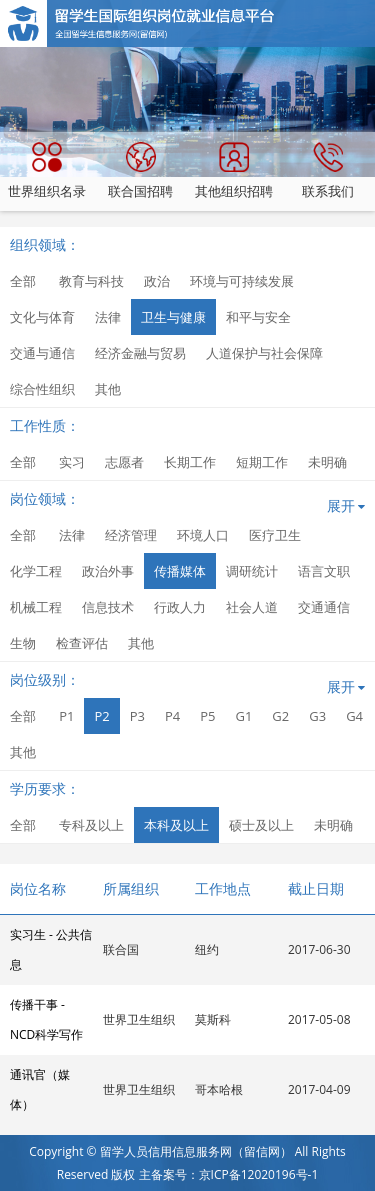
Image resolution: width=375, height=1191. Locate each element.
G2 (280, 716)
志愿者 (124, 462)
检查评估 (82, 643)
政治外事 (108, 571)
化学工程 (36, 571)
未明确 (327, 462)
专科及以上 (91, 825)
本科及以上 (176, 825)
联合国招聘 (140, 171)
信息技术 (108, 607)
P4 (172, 716)
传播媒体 (180, 571)
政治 (157, 281)
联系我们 (328, 171)
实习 (72, 462)
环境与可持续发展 (242, 281)
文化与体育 (42, 317)
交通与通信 (42, 353)
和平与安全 (258, 317)
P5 (207, 716)
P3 (137, 716)
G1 (243, 716)
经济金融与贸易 (140, 353)
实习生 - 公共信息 (51, 949)
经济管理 (131, 535)
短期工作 (262, 462)
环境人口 (203, 535)
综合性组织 (42, 389)
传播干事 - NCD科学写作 (46, 1019)
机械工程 (36, 607)
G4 (354, 716)
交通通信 (324, 607)
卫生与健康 (173, 317)
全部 (23, 281)
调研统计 (252, 571)
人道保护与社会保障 (264, 353)
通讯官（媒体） (40, 1089)
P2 (101, 716)
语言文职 (324, 571)
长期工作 (190, 462)
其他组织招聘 (234, 171)
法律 (108, 317)
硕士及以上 (261, 825)
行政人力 (180, 607)
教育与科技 (91, 281)
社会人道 (252, 607)
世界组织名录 (47, 171)
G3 (317, 716)
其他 (108, 389)
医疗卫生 (275, 535)
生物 (23, 643)
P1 (66, 716)
